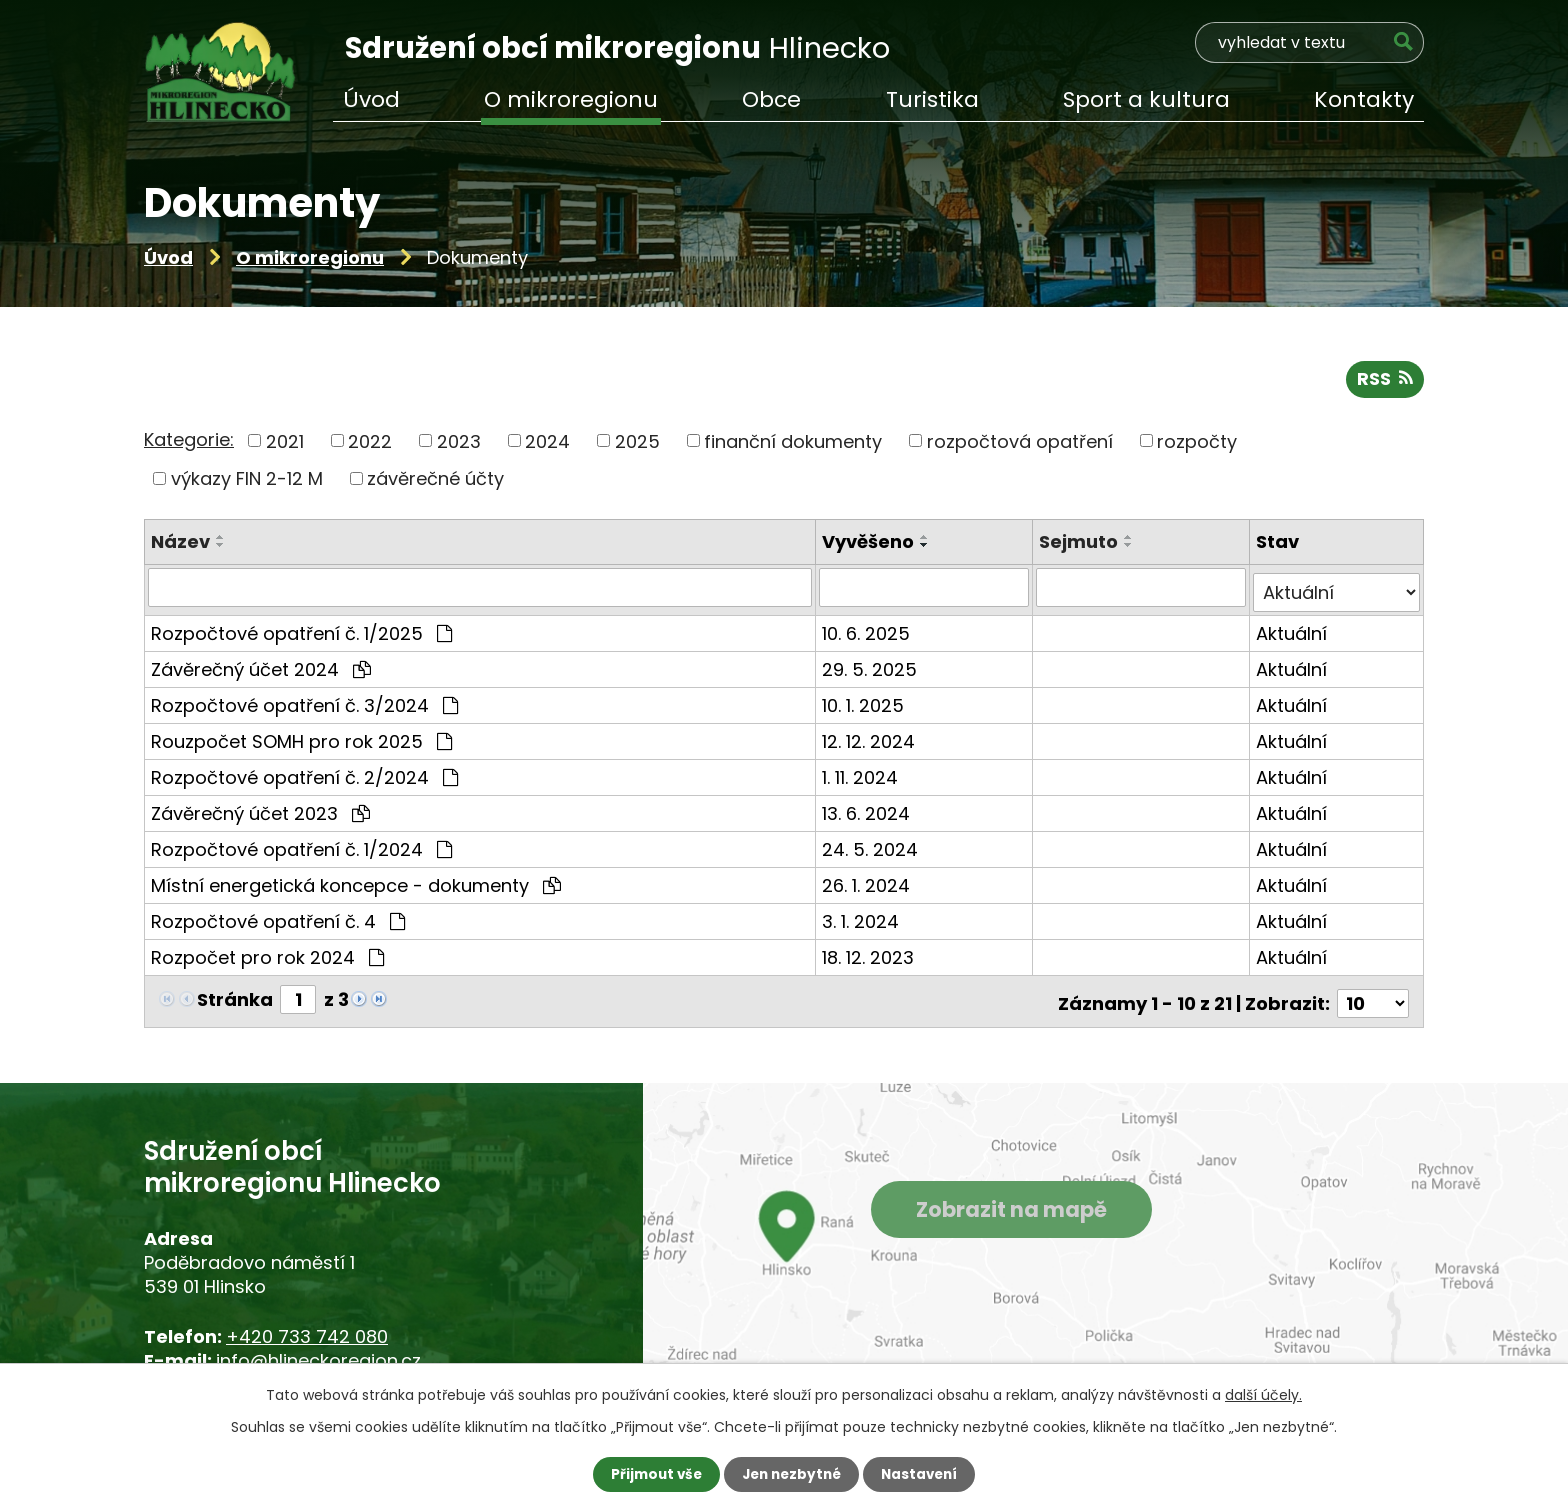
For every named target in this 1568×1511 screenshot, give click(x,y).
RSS (1384, 381)
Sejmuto (1079, 544)
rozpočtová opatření (1020, 443)
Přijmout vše (651, 1474)
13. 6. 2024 (868, 811)
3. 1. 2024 (862, 919)
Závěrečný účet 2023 (260, 811)
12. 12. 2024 (870, 739)
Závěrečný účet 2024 (261, 667)
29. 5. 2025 (871, 667)
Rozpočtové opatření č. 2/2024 (304, 775)
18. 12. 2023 (870, 955)
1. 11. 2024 (862, 775)
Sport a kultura (1146, 99)
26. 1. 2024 (868, 883)
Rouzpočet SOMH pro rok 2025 (301, 739)
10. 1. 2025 (865, 703)
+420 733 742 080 (307, 1330)
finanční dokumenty (793, 443)
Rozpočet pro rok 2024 (267, 955)
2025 (637, 443)
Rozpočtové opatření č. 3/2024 (304, 703)
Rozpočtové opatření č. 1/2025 (301, 631)
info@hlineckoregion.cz (318, 1354)
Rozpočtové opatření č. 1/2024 (301, 847)
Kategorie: (189, 442)
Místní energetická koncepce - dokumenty (356, 883)
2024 (547, 443)
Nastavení (924, 1474)
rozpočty (1197, 443)
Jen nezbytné (791, 1474)
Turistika (932, 99)
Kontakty (1364, 99)
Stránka (235, 997)
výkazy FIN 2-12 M (247, 481)
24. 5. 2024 (872, 847)
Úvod (168, 257)
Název (180, 544)
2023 (459, 443)
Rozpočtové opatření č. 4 (278, 919)
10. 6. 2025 (868, 631)
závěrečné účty (435, 481)
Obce (771, 99)
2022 (370, 443)
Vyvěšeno (870, 544)
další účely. (1263, 1394)
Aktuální (1292, 631)
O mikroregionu (310, 257)
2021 (285, 443)
